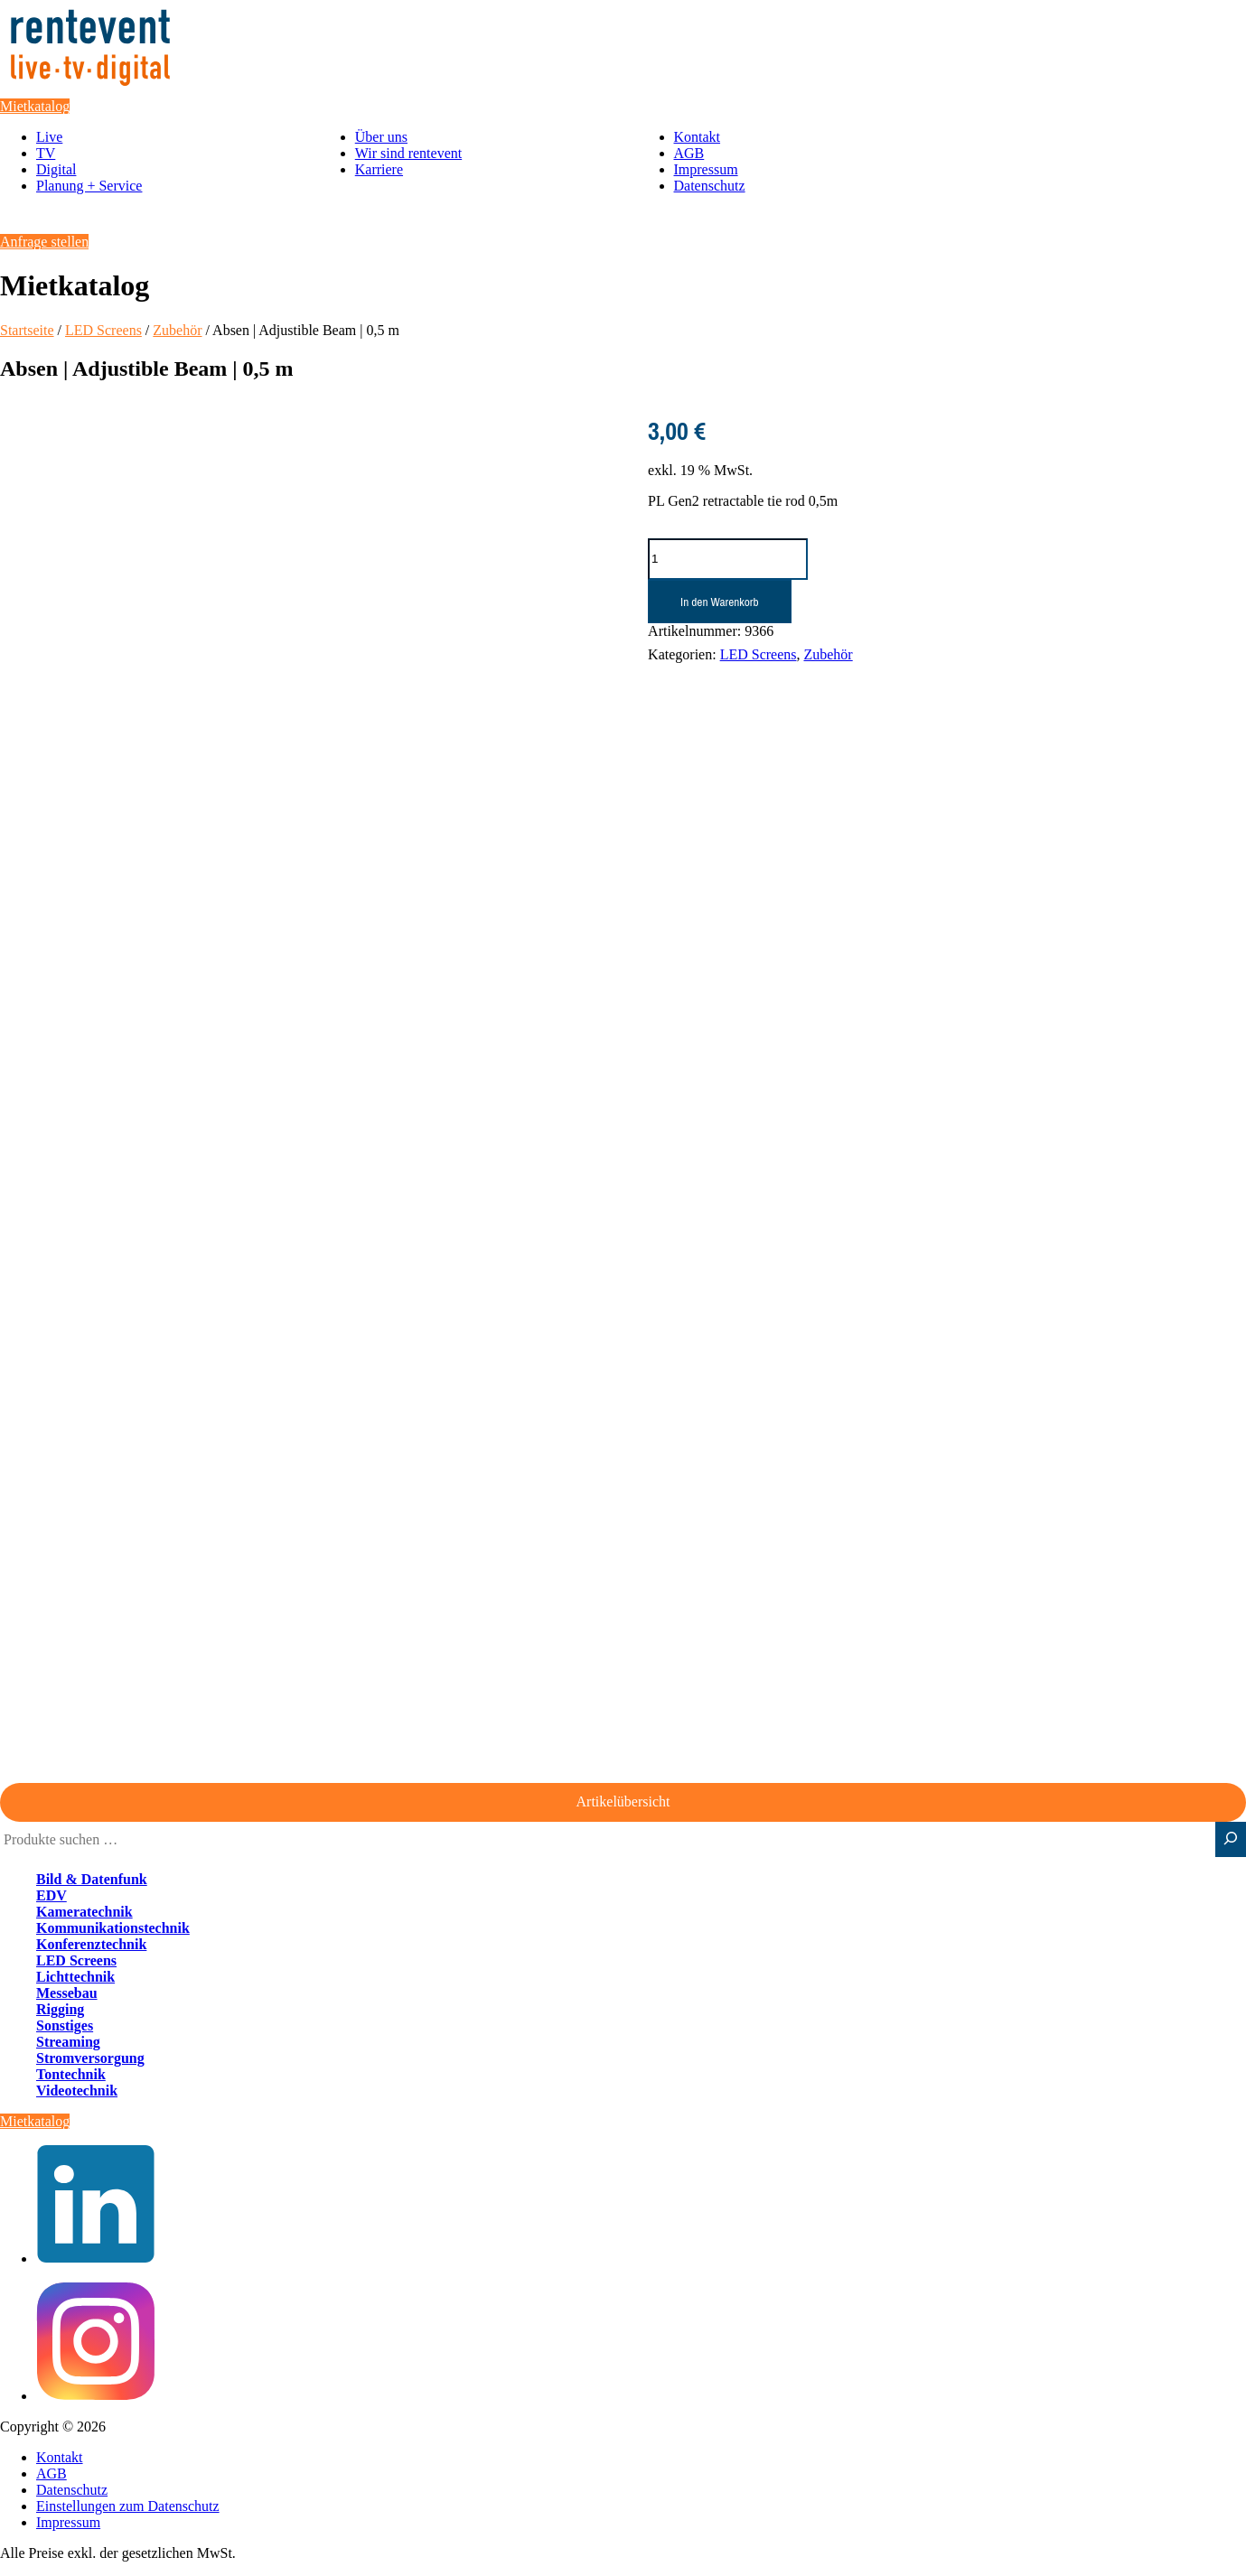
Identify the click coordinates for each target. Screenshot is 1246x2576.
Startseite (27, 330)
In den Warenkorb (719, 601)
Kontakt (697, 137)
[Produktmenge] (728, 559)
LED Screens (103, 330)
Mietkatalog (35, 106)
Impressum (706, 169)
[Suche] (1230, 1839)
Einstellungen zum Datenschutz (128, 2506)
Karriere (379, 169)
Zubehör (177, 330)
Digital (56, 169)
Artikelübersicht (623, 1801)
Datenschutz (709, 185)
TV (45, 153)
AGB (689, 153)
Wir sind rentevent (408, 153)
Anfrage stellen (44, 241)
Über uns (381, 137)
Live (49, 137)
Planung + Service (89, 185)
